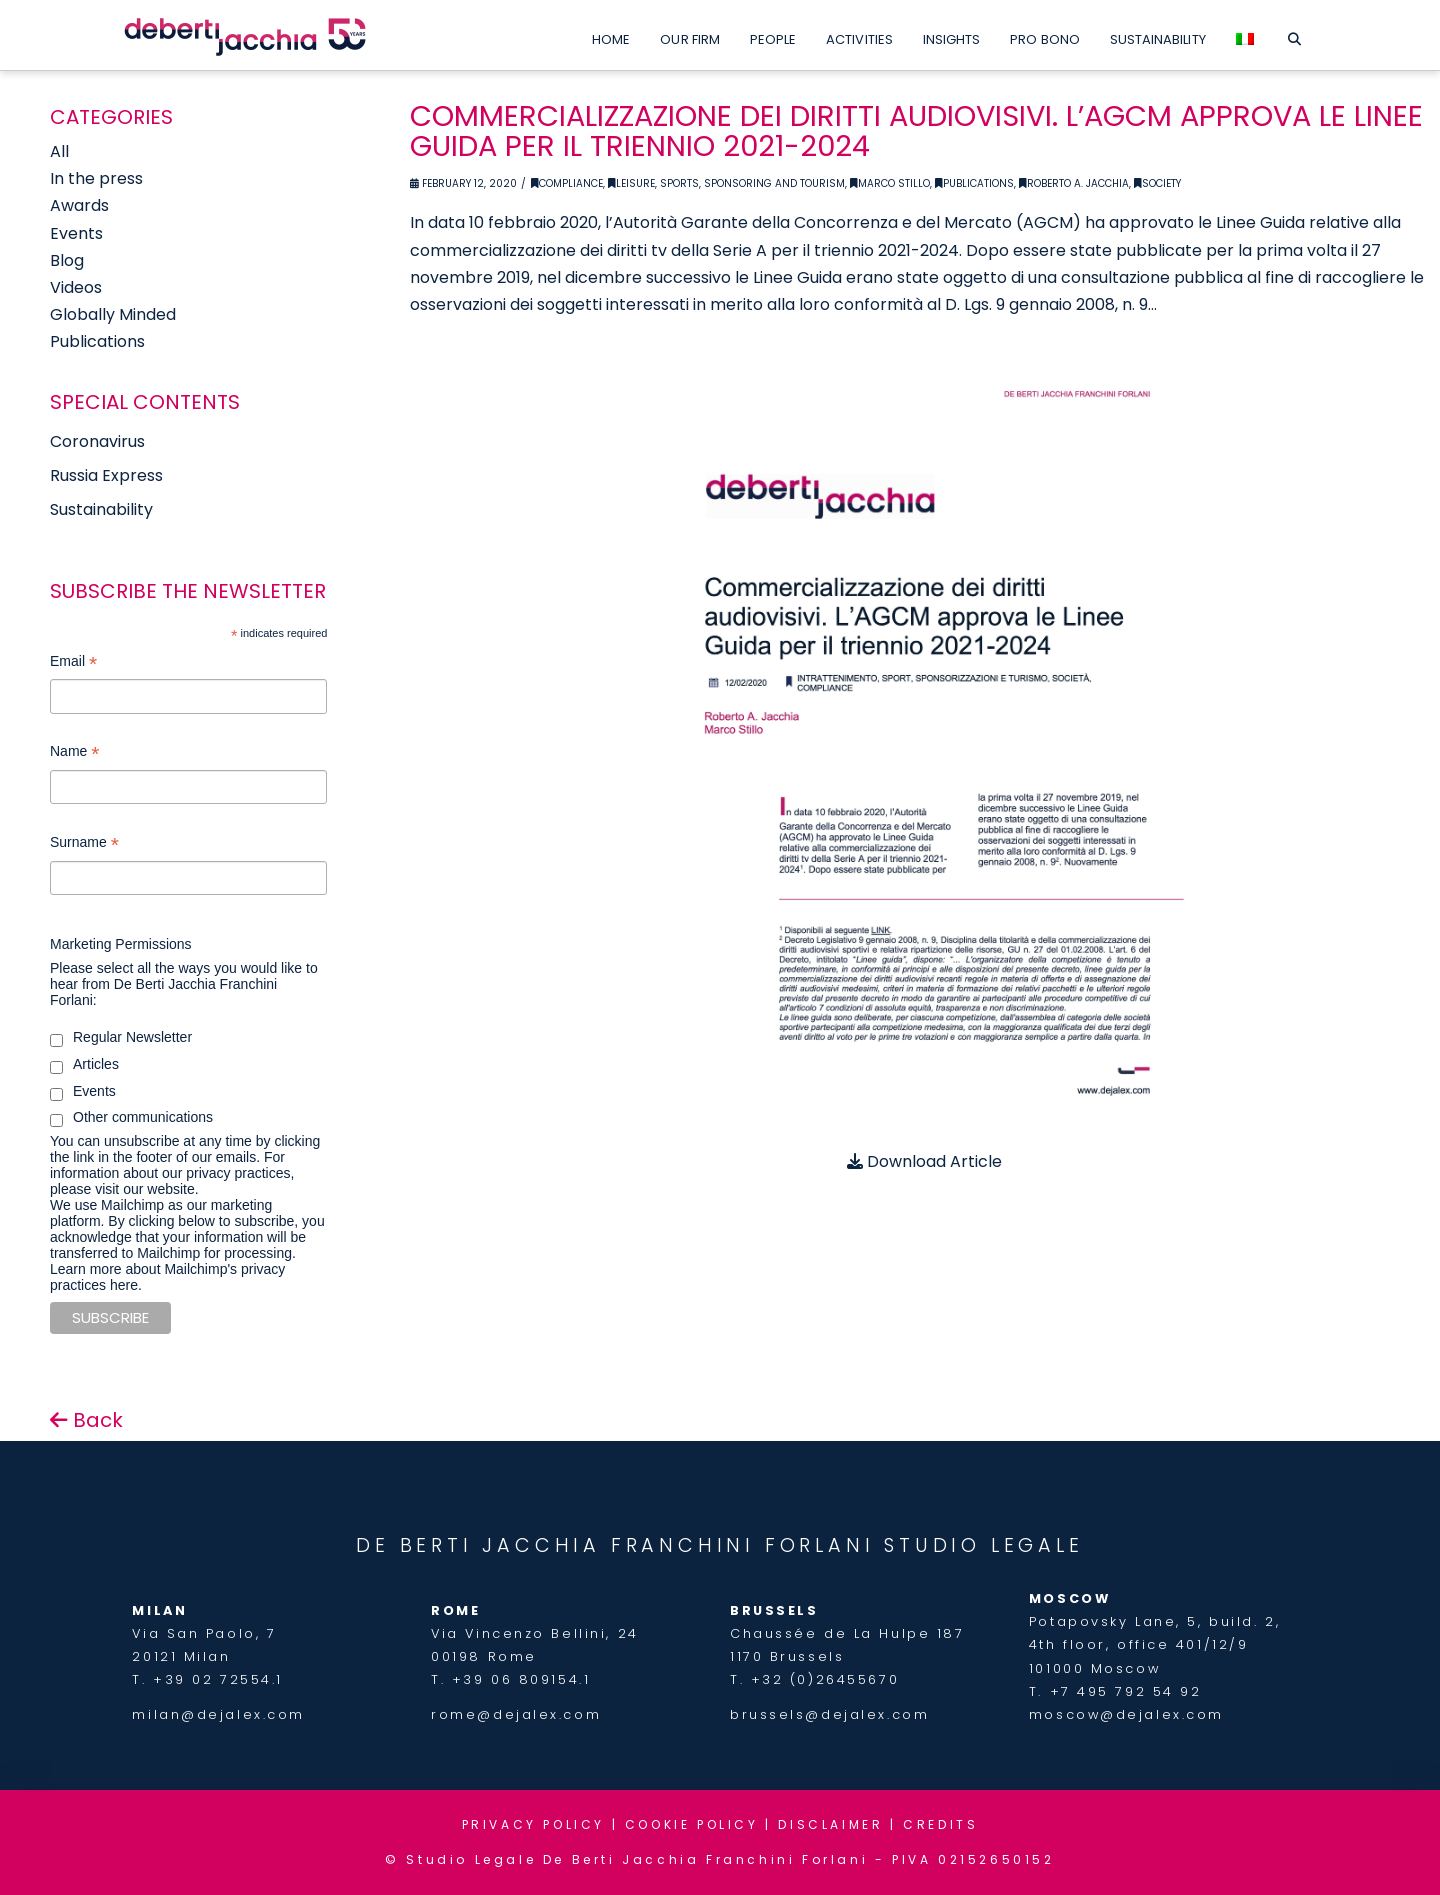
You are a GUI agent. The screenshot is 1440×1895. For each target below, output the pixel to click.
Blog (67, 260)
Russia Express (106, 475)
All (59, 151)
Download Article (924, 1161)
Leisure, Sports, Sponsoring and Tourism (726, 183)
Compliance (567, 183)
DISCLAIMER (830, 1824)
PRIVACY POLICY (533, 1824)
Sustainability (101, 509)
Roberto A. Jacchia (1074, 183)
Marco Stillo (890, 183)
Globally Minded (113, 314)
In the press (96, 178)
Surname (84, 844)
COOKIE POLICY (692, 1824)
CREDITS (940, 1824)
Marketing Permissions (121, 944)
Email (73, 663)
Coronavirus (97, 441)
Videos (76, 287)
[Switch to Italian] (1245, 35)
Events (76, 233)
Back (86, 1420)
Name (74, 753)
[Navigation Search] (1294, 35)
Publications (974, 183)
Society (1157, 183)
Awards (79, 205)
